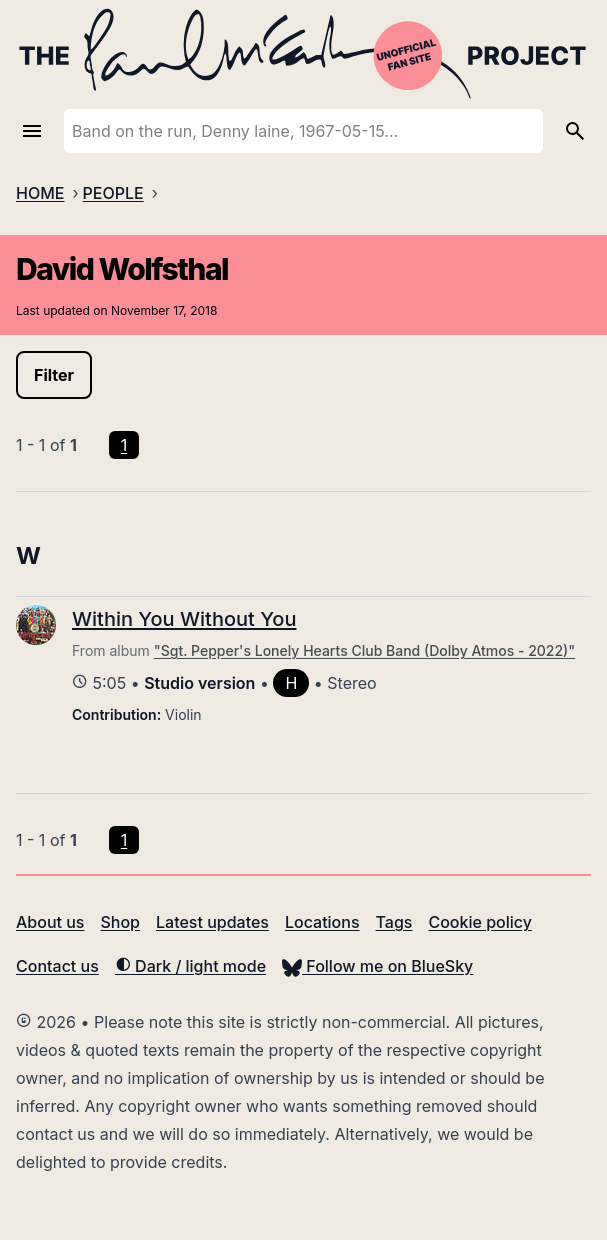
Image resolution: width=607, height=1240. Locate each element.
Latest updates (212, 922)
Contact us (57, 966)
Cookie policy (479, 922)
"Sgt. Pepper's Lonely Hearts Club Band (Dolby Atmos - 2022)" (364, 650)
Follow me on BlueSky (377, 966)
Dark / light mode (190, 966)
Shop (120, 922)
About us (50, 922)
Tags (394, 922)
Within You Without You (184, 619)
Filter (54, 375)
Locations (322, 922)
